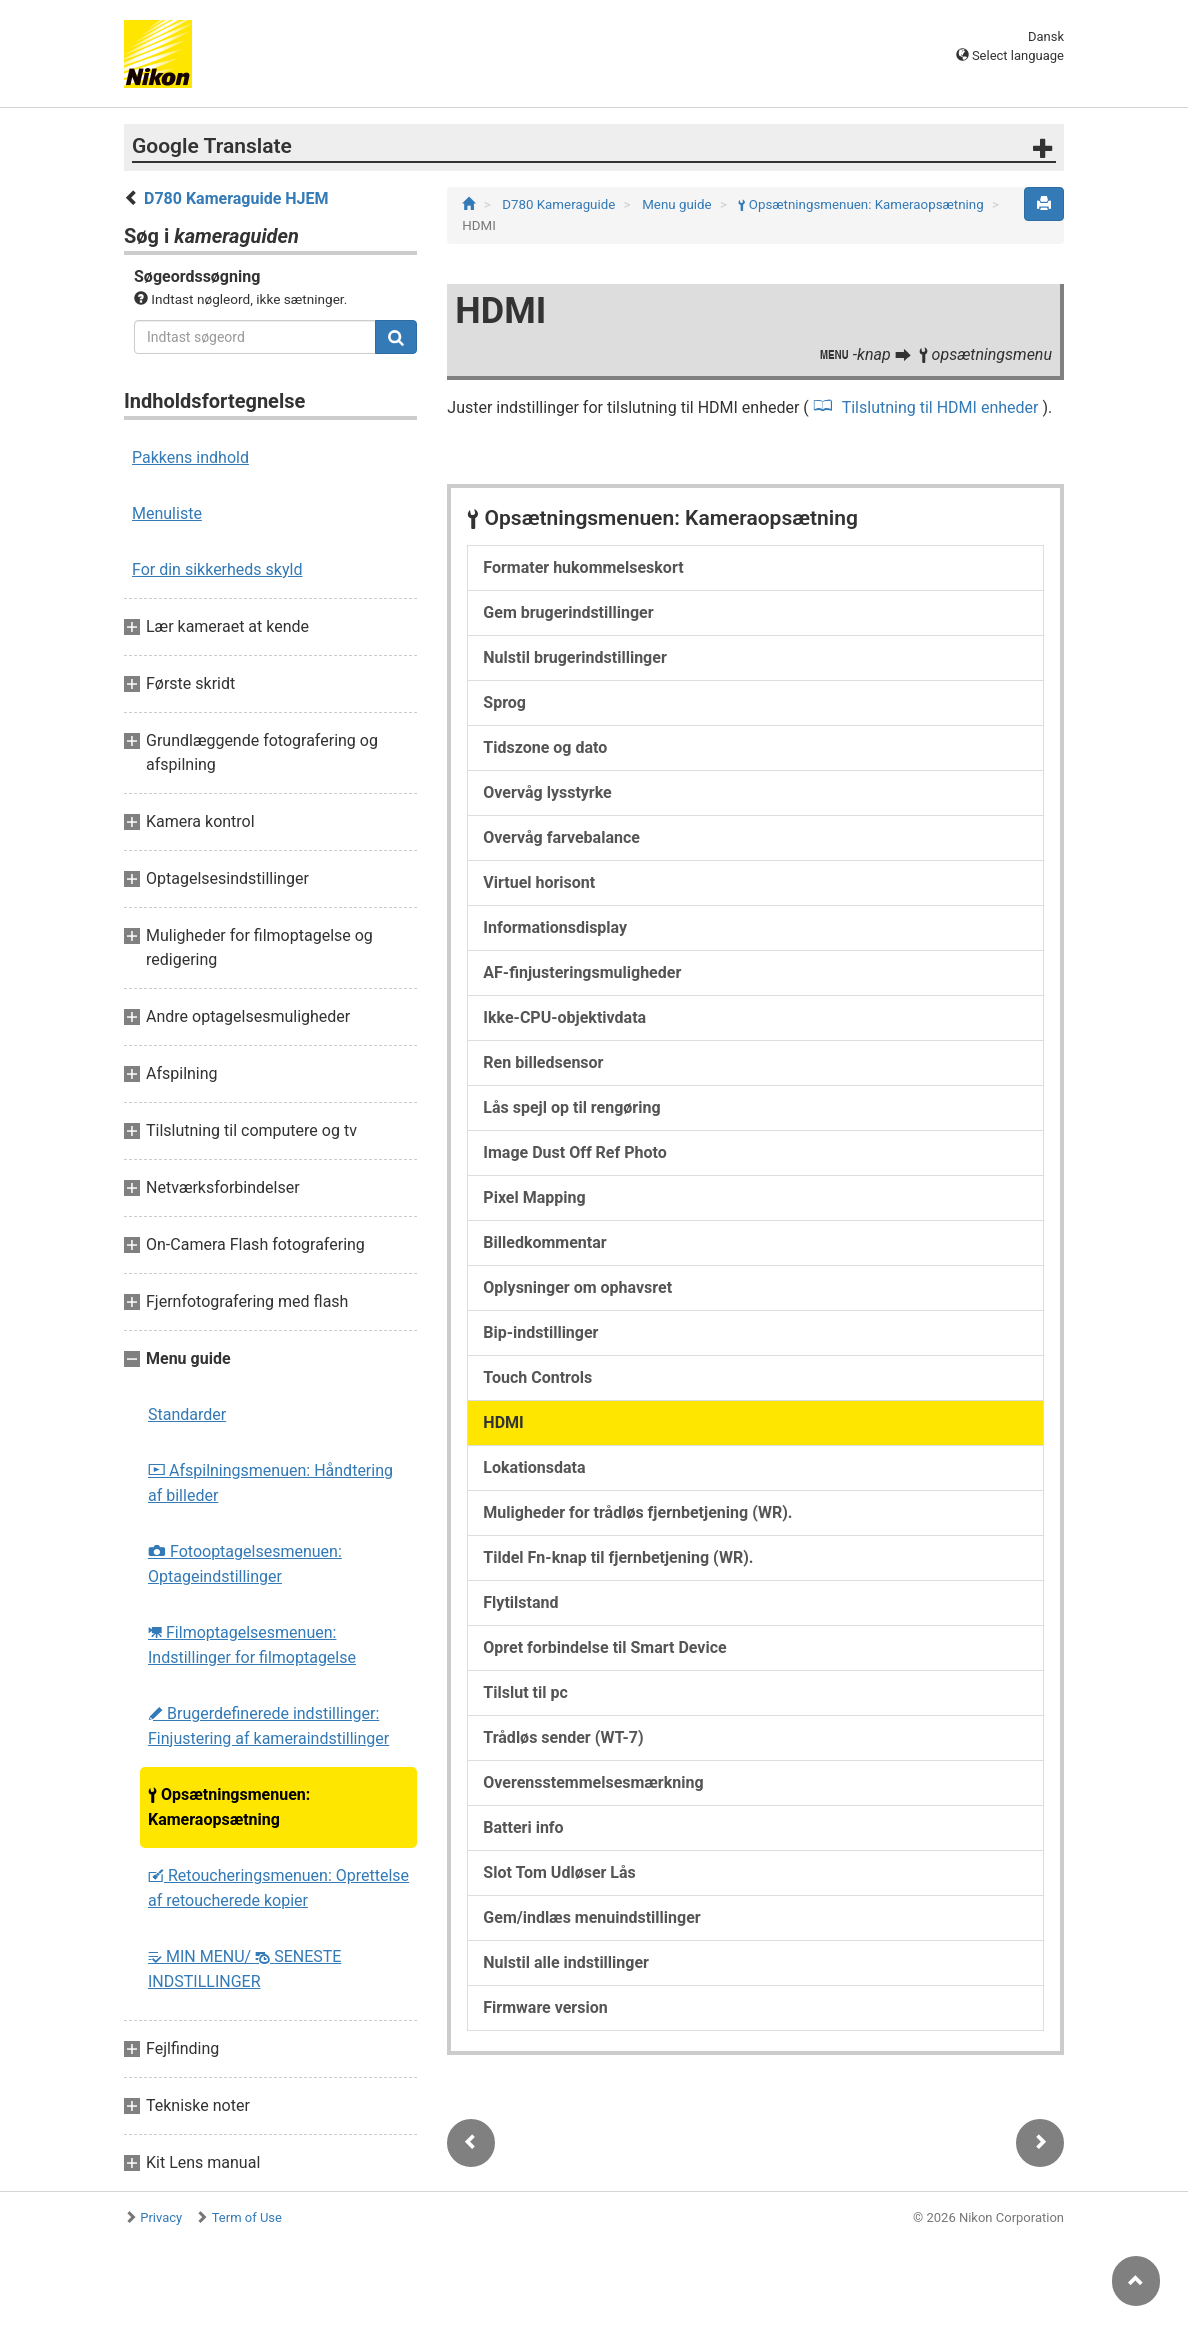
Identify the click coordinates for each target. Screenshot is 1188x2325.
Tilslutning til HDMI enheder (940, 407)
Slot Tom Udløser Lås (559, 1872)
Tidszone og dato (545, 747)
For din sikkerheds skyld (217, 569)
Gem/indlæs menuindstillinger (591, 1917)
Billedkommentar (544, 1242)
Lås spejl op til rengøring (571, 1107)
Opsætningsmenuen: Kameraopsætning (229, 1807)
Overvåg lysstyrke (547, 792)
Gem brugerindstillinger (568, 612)
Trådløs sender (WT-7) (563, 1737)
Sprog (504, 702)
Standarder (187, 1414)
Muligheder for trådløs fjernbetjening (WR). (637, 1512)
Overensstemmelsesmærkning (593, 1782)
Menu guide (678, 204)
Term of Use (247, 2217)
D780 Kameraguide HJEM (236, 198)
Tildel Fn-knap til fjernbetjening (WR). (618, 1557)
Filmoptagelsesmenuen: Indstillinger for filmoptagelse (252, 1645)
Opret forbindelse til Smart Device (604, 1647)
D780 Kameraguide (560, 204)
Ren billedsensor (543, 1062)
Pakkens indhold (190, 457)
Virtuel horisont (539, 882)
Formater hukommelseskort (583, 567)
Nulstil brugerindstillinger (574, 657)
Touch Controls (537, 1377)
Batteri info (523, 1827)
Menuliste (167, 513)
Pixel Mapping (534, 1197)
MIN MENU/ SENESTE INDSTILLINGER (244, 1969)
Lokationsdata (534, 1467)
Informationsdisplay (555, 927)
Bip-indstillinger (540, 1332)
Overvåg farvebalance (561, 837)
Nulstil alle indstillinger (566, 1962)
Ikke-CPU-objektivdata (564, 1017)
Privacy (161, 2217)
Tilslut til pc (525, 1692)
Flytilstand (520, 1602)
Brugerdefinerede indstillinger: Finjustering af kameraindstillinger (268, 1726)
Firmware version (545, 2007)
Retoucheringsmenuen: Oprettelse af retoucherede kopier (278, 1888)
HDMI (503, 1422)
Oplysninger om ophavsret (577, 1287)
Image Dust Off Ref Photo (574, 1152)
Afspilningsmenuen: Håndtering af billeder (270, 1483)
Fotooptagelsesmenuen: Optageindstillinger (245, 1564)
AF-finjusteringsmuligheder (582, 972)
